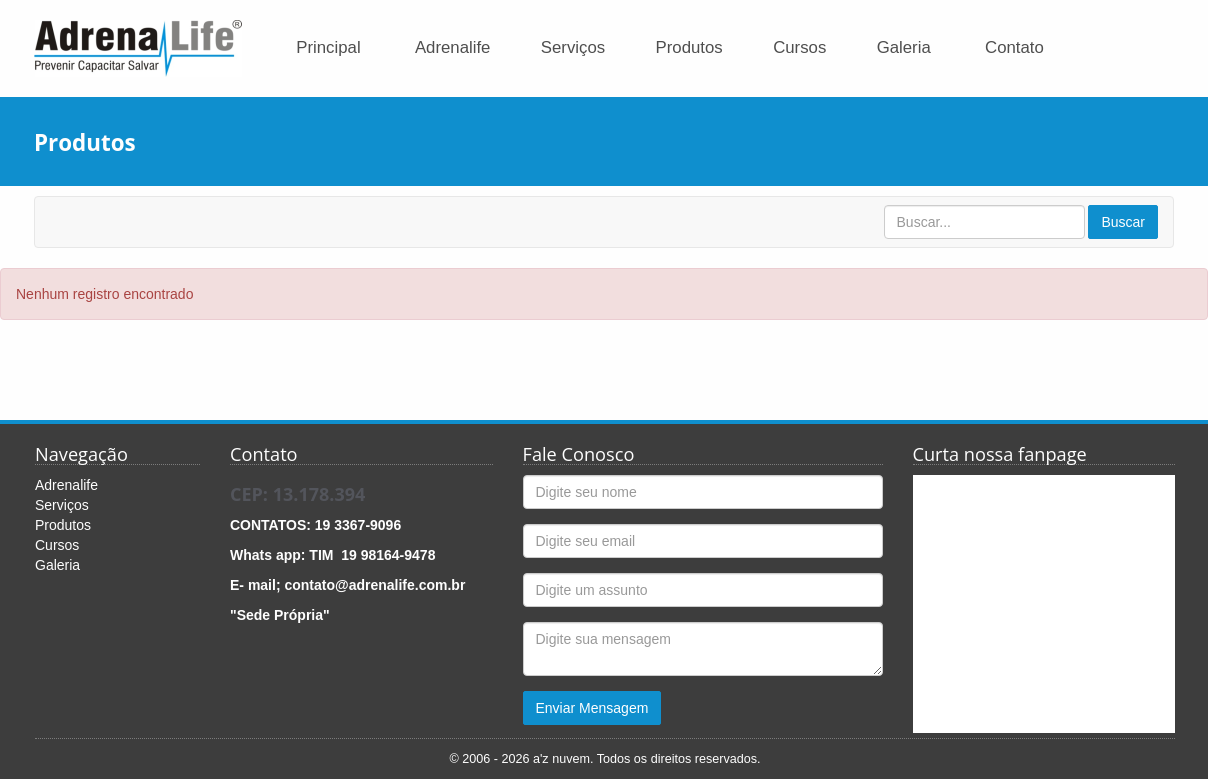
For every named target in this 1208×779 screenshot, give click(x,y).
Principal (328, 47)
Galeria (904, 47)
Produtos (689, 47)
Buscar (1123, 222)
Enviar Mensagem (592, 708)
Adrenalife (453, 47)
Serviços (573, 47)
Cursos (799, 47)
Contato (1014, 47)
